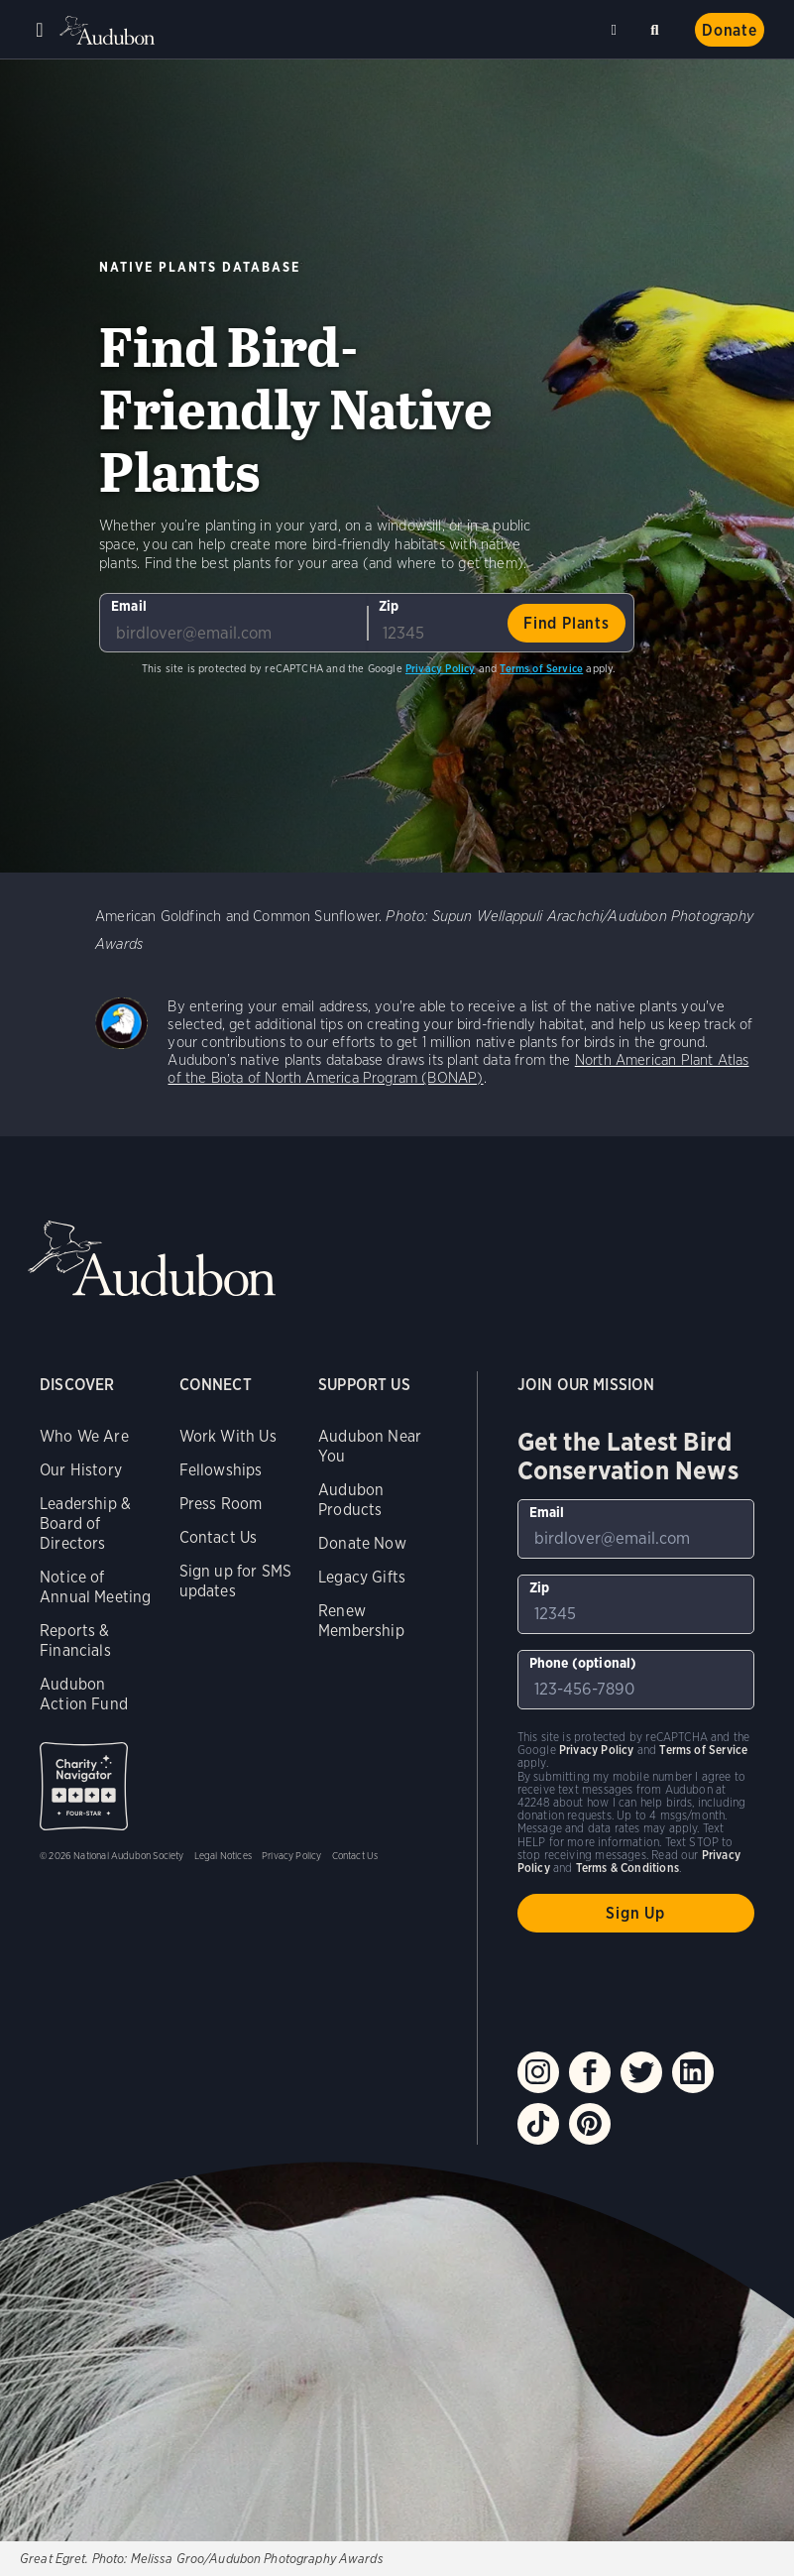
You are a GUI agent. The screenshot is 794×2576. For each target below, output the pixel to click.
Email (129, 606)
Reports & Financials (75, 1640)
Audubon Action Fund (84, 1694)
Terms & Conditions (627, 1867)
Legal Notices (223, 1855)
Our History (81, 1470)
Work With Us (228, 1436)
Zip (389, 606)
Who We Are (84, 1436)
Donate (729, 30)
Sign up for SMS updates (235, 1581)
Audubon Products (351, 1499)
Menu (40, 30)
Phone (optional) (583, 1663)
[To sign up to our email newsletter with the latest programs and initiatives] (233, 622)
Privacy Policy (440, 668)
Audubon (109, 30)
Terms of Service (541, 668)
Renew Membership (361, 1620)
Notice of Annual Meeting (96, 1587)
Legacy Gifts (361, 1577)
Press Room (221, 1503)
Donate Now (362, 1543)
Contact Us (218, 1537)
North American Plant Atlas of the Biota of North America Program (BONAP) (458, 1069)
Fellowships (221, 1470)
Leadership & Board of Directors (85, 1523)
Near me (616, 30)
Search (658, 26)
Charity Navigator (84, 1786)
